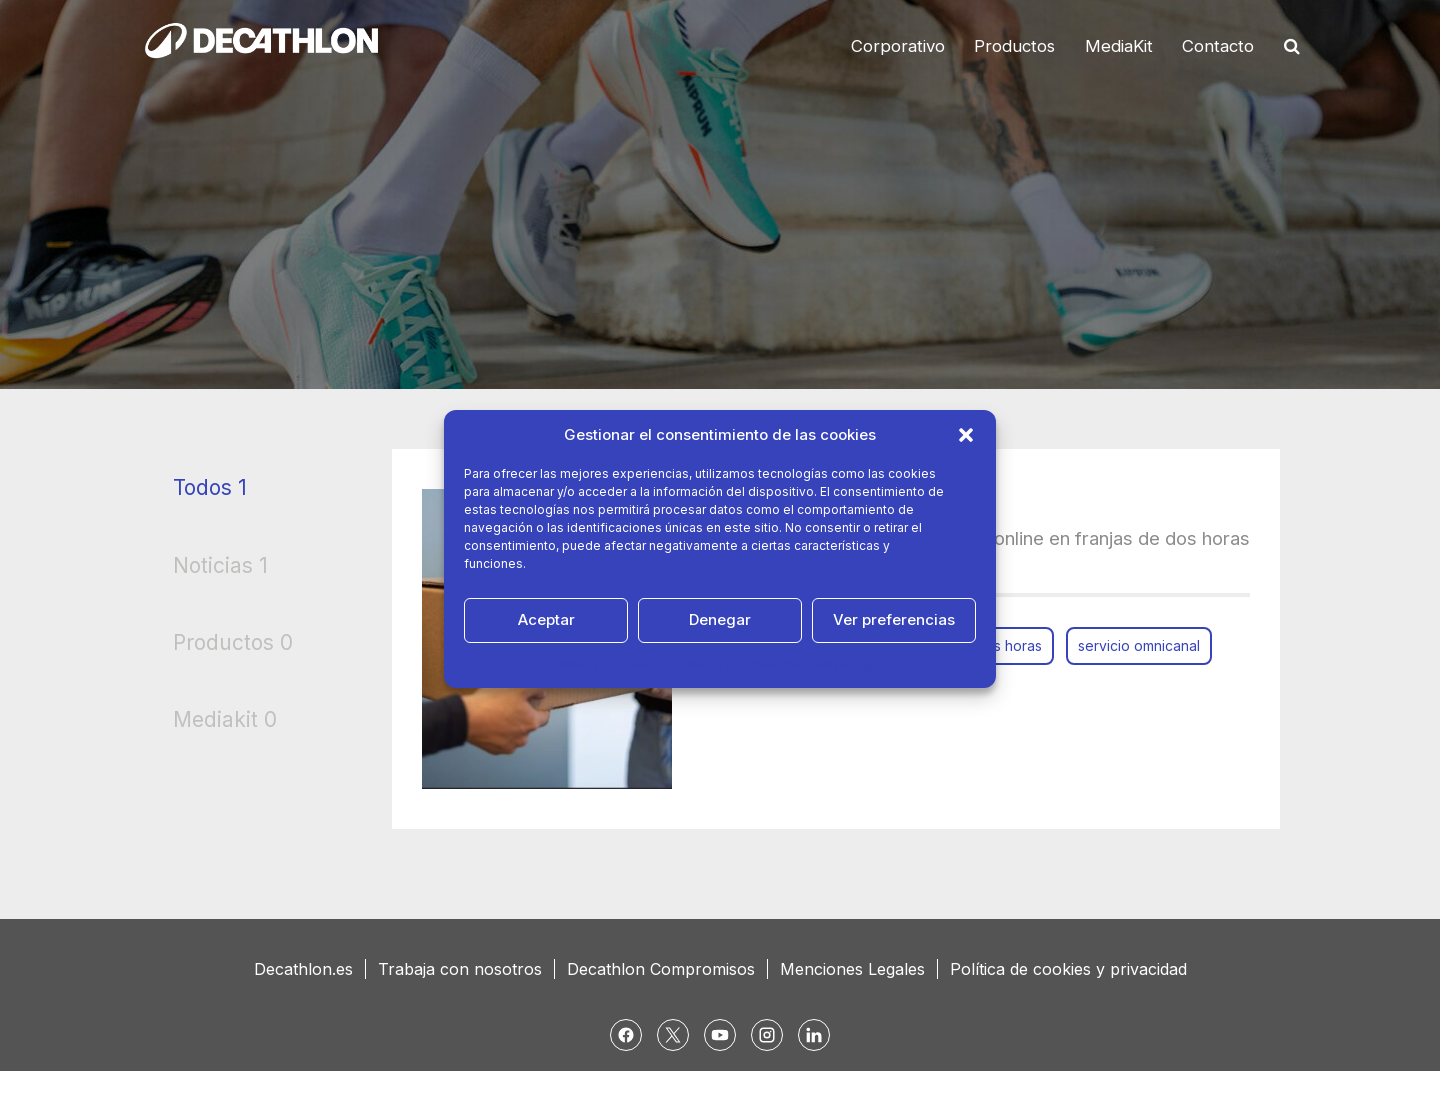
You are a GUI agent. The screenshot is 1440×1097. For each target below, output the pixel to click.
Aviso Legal (850, 664)
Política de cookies (612, 664)
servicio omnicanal (1139, 645)
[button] (966, 435)
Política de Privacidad (742, 664)
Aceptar (546, 619)
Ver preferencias (894, 619)
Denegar (720, 619)
